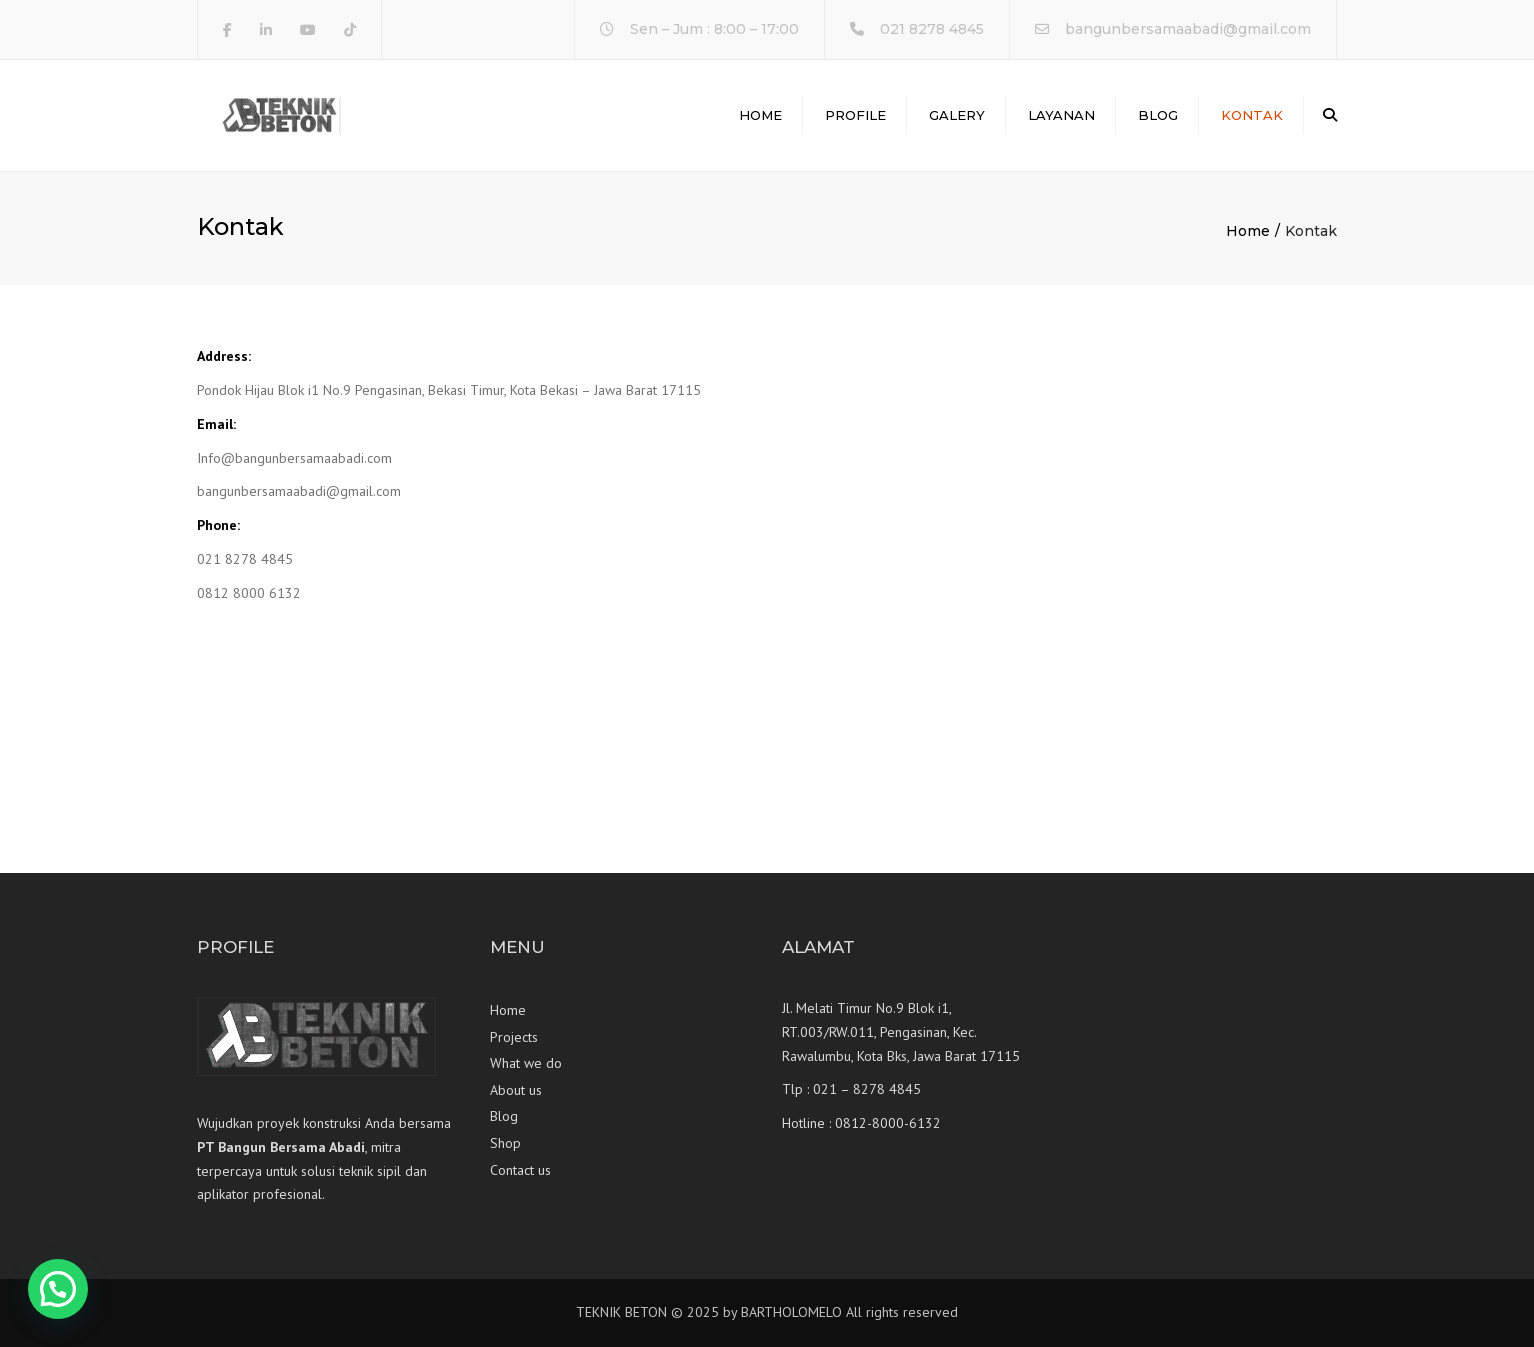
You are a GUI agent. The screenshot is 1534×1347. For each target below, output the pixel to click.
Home (760, 115)
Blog (1158, 115)
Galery (957, 115)
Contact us (520, 1170)
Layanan (1061, 115)
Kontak (1252, 115)
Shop (505, 1143)
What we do (526, 1063)
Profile (855, 115)
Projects (514, 1037)
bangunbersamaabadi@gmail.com (1188, 29)
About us (516, 1090)
